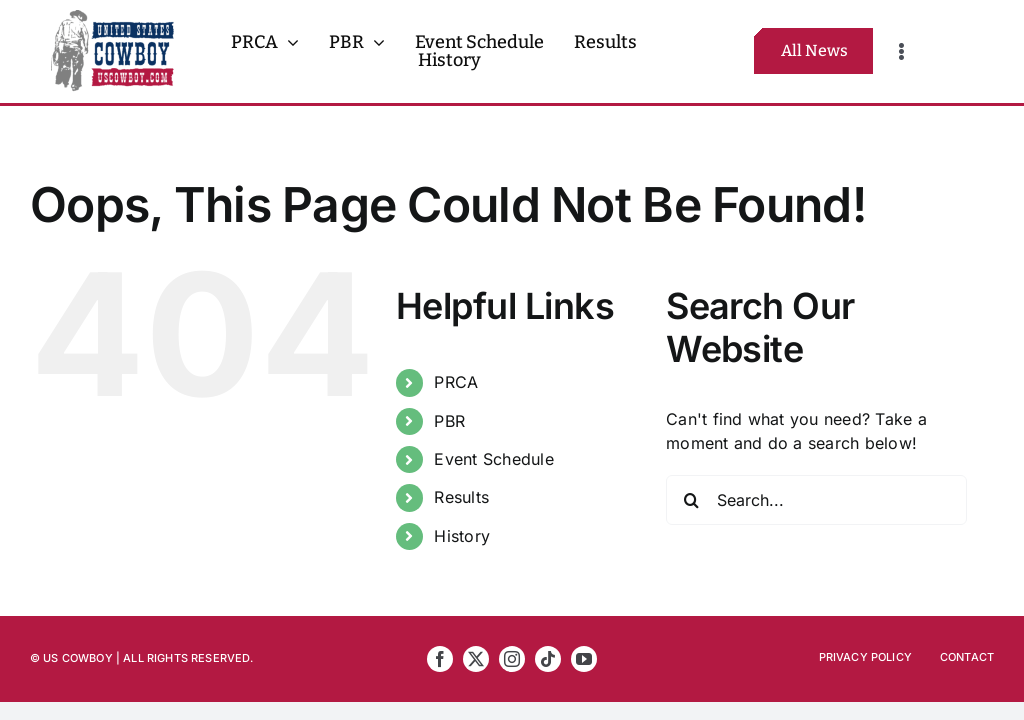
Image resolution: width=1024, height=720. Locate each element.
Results (461, 497)
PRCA (456, 382)
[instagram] (512, 659)
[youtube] (584, 659)
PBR (449, 421)
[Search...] (816, 500)
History (462, 536)
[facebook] (440, 659)
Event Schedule (493, 459)
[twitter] (476, 659)
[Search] (691, 500)
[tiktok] (548, 659)
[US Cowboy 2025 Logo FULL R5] (112, 18)
